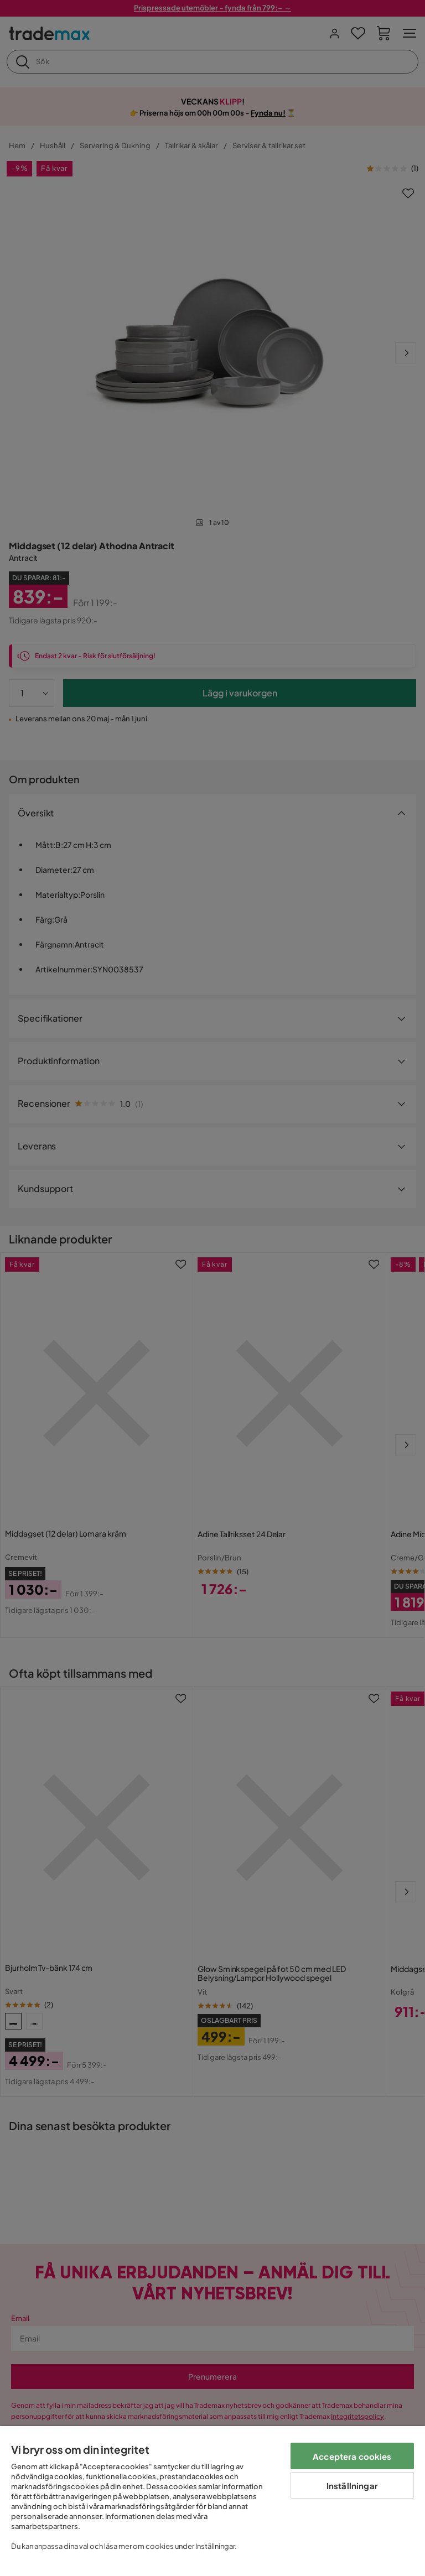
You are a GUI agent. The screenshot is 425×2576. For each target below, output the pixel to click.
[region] (212, 2501)
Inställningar (352, 2485)
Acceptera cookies (352, 2456)
